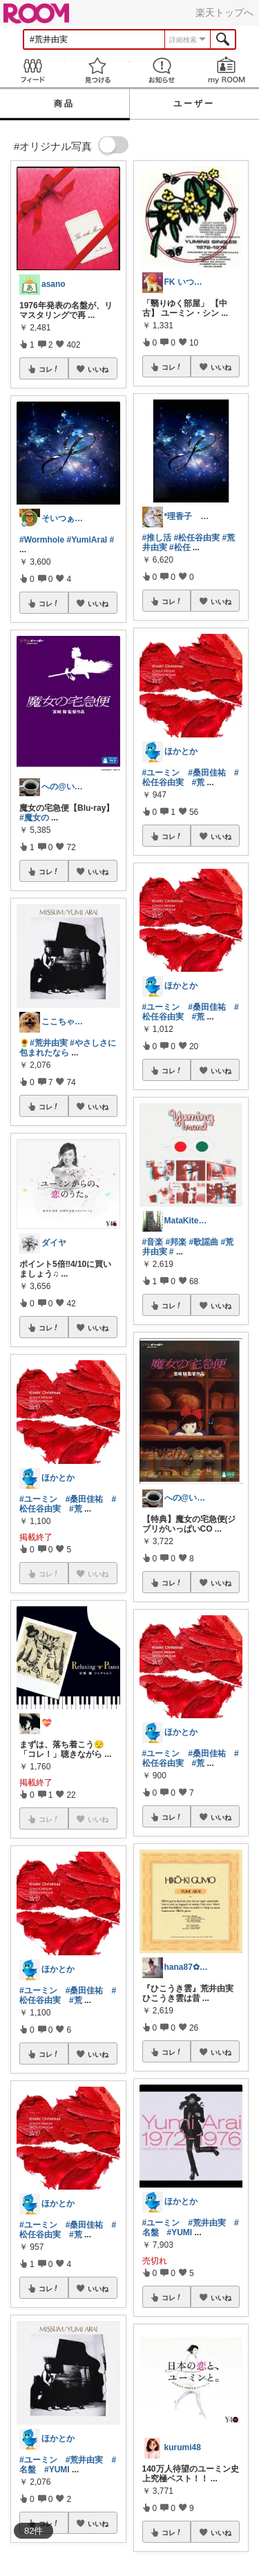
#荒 (75, 1509)
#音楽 (153, 1242)
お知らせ (162, 70)
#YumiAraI (86, 540)
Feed (32, 70)
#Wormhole (41, 540)
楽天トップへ (224, 12)
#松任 (180, 547)
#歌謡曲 (204, 1242)
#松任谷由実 (197, 538)
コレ (49, 369)
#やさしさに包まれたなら (67, 1047)
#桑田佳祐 (85, 1499)
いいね (98, 369)
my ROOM (226, 70)
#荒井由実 (49, 1043)
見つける (97, 70)
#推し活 (157, 538)
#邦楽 (176, 1242)
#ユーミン (38, 1499)
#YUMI (57, 2469)
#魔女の (34, 817)
